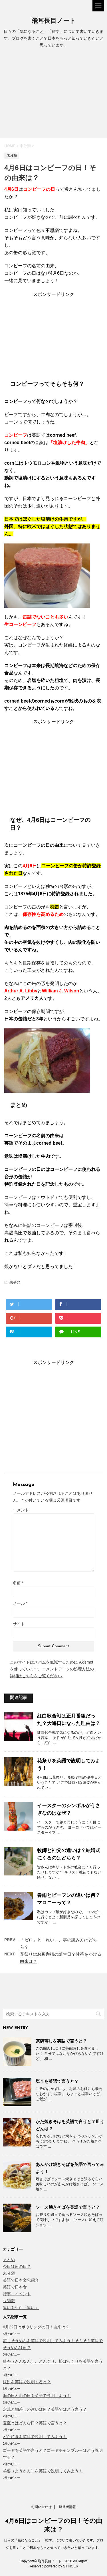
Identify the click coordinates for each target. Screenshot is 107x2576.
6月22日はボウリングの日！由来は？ (36, 2327)
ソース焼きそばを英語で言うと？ (68, 2207)
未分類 (15, 1282)
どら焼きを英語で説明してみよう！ (35, 2436)
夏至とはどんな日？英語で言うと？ (35, 2423)
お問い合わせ (41, 2507)
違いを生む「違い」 (21, 2307)
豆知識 (9, 2300)
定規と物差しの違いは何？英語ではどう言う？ (45, 2409)
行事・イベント (17, 2294)
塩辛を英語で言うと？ (57, 2081)
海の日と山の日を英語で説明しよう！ (37, 2395)
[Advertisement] (53, 95)
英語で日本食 (15, 2287)
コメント (21, 1510)
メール (20, 1603)
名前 (18, 1582)
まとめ (9, 2259)
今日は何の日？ (17, 2266)
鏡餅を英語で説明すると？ (27, 2382)
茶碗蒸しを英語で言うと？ (61, 2041)
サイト (19, 1624)
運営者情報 (67, 2507)
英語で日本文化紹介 (21, 2280)
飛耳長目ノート (53, 21)
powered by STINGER (61, 2566)
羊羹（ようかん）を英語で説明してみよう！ (43, 2471)
